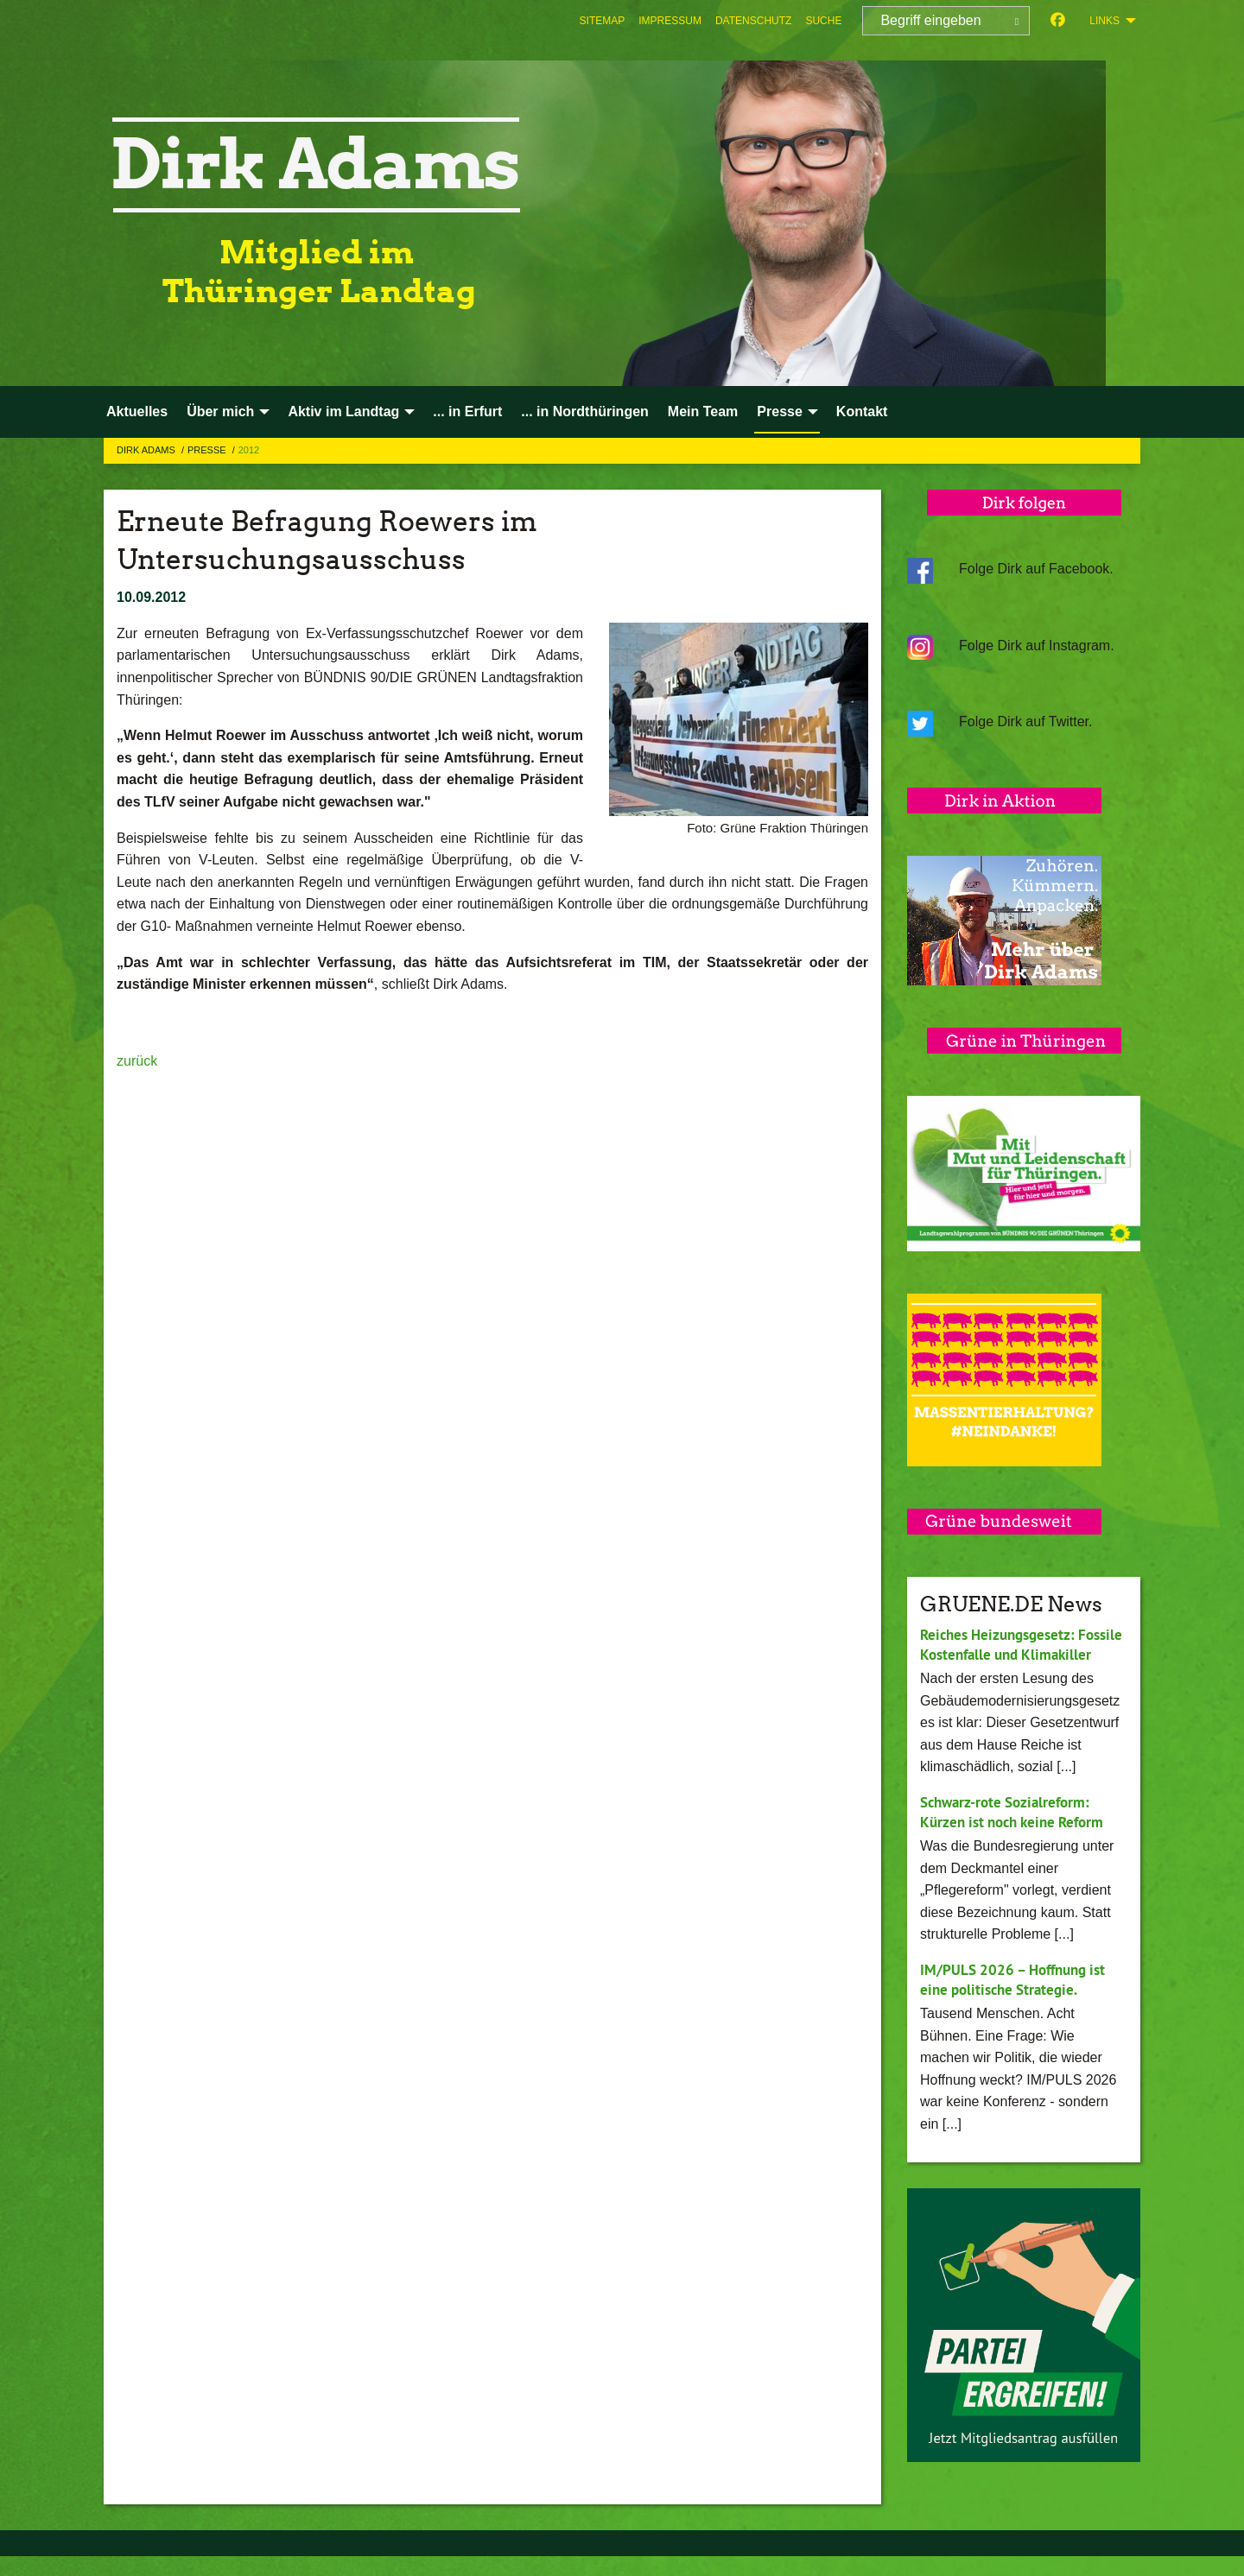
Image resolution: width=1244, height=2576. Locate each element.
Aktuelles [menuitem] (137, 411)
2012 (248, 450)
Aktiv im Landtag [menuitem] (343, 411)
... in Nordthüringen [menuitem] (585, 411)
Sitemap (602, 21)
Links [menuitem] (1104, 21)
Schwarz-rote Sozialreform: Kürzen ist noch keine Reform (1018, 1831)
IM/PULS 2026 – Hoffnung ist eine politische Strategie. (1019, 1999)
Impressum (669, 21)
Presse (208, 450)
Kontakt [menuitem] (862, 411)
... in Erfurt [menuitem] (467, 411)
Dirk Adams (147, 450)
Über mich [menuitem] (220, 411)
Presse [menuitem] (780, 411)
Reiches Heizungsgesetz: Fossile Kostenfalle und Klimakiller (1002, 1653)
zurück (137, 1061)
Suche (823, 21)
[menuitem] (602, 20)
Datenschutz (753, 21)
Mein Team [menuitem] (703, 411)
